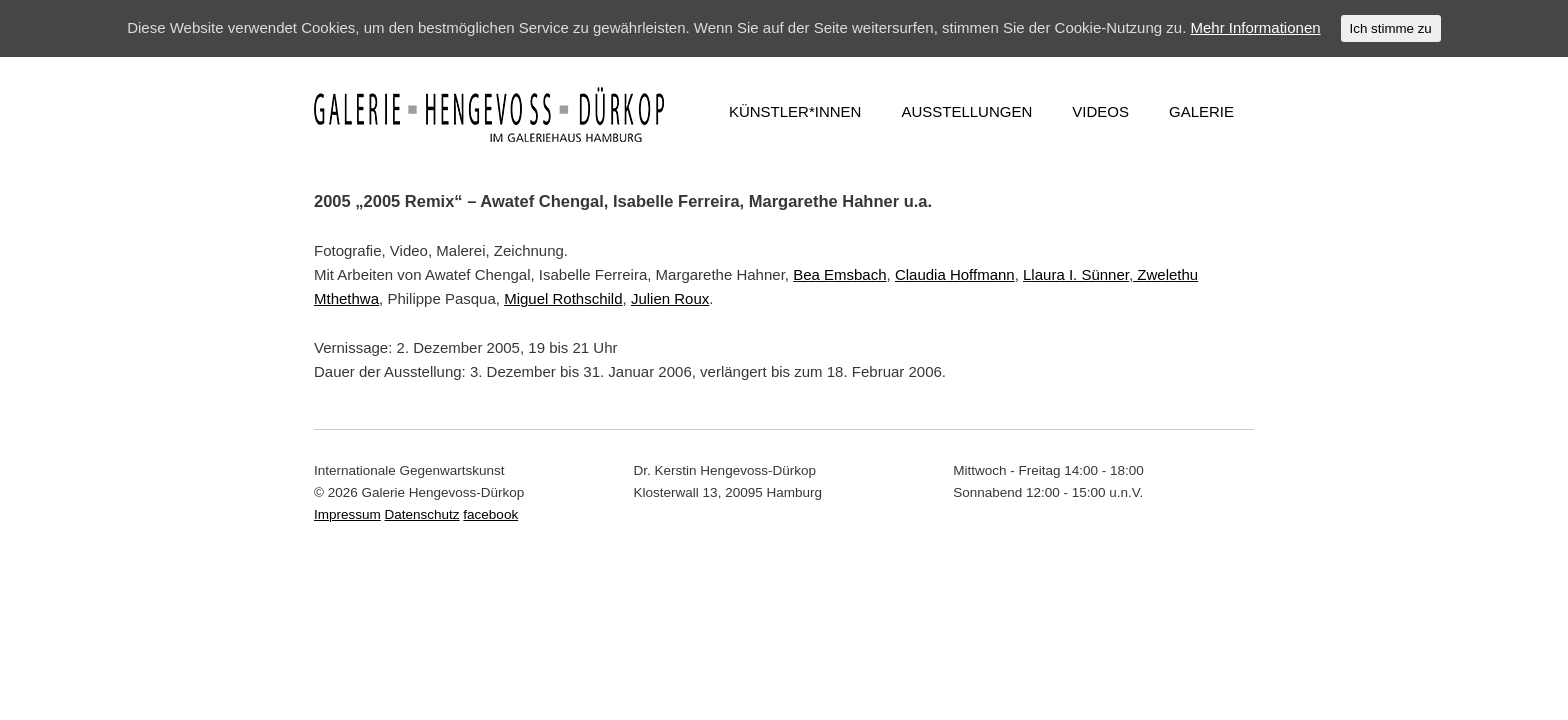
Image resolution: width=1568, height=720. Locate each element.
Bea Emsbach (839, 274)
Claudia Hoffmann (955, 274)
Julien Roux (670, 298)
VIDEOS (1100, 111)
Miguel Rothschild (563, 298)
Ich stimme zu (1391, 28)
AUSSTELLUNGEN (966, 111)
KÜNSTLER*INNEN (795, 111)
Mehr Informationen (1256, 27)
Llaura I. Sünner (1076, 274)
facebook (490, 514)
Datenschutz (422, 514)
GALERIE (1201, 111)
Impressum (347, 514)
